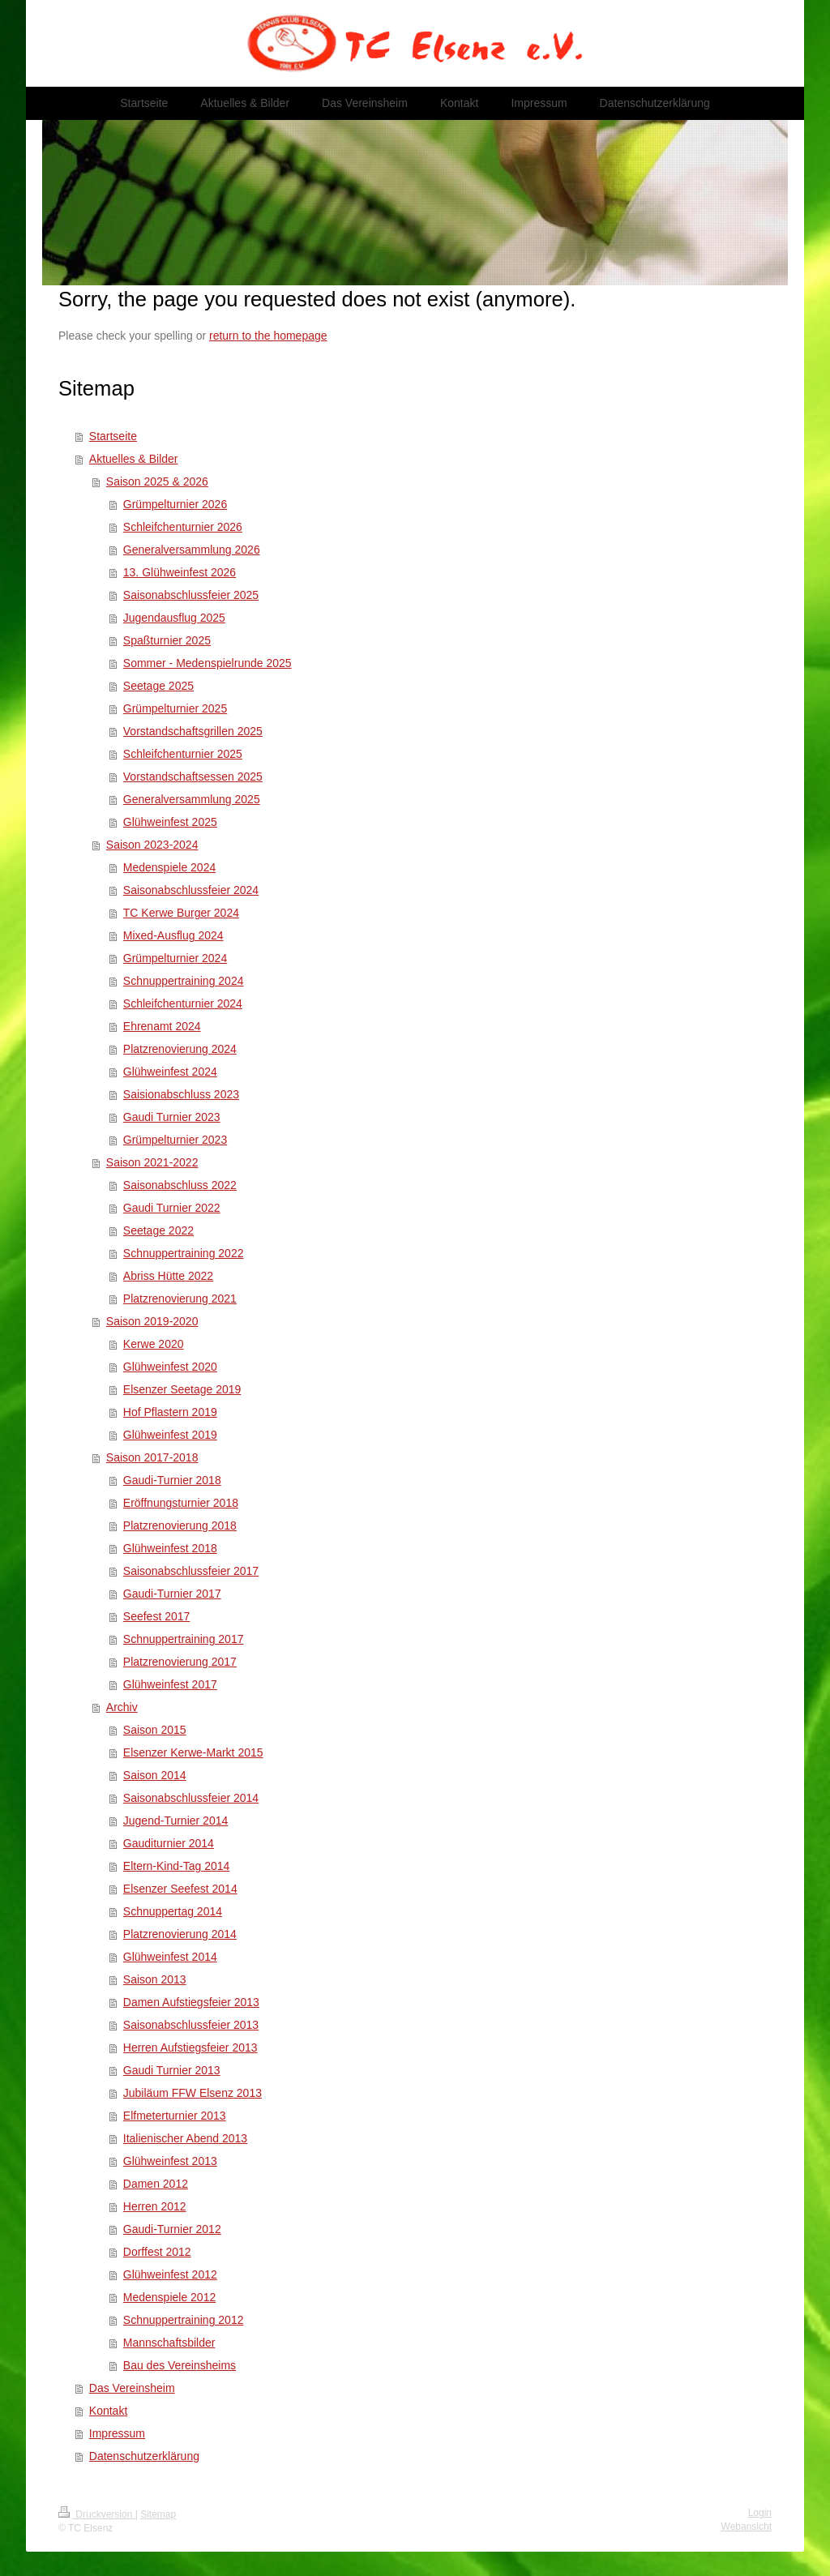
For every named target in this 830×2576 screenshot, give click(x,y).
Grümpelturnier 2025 (175, 708)
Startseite (113, 436)
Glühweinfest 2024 (170, 1071)
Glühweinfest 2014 (170, 1956)
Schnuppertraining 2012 (183, 2319)
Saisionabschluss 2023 (181, 1094)
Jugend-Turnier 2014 (175, 1820)
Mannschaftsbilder (169, 2342)
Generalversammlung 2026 (191, 549)
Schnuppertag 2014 (172, 1911)
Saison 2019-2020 (152, 1321)
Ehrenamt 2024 (162, 1026)
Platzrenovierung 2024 (180, 1048)
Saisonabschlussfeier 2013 (191, 2024)
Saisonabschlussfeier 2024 (191, 890)
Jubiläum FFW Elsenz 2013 (192, 2092)
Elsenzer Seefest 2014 (180, 1888)
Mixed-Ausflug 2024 (173, 935)
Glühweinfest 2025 (170, 821)
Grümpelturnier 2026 (175, 504)
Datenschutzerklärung (144, 2456)
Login (760, 2512)
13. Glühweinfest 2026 (179, 572)
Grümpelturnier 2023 (175, 1139)
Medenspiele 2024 (169, 867)
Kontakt (108, 2410)
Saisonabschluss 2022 (180, 1185)
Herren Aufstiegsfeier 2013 (190, 2047)
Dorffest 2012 (157, 2251)
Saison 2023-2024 (152, 844)
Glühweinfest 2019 (170, 1434)
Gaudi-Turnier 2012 (172, 2229)
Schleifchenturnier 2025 (182, 753)
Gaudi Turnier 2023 (171, 1116)
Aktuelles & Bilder (133, 458)
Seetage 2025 (158, 685)
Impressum (117, 2433)
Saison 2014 (154, 1775)
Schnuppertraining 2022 (183, 1253)
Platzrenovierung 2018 (180, 1525)
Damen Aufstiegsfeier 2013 (191, 2002)
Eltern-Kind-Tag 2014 (176, 1865)
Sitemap (158, 2514)
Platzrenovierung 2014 (180, 1934)
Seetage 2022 (158, 1230)
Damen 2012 (155, 2183)
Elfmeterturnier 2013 (174, 2115)
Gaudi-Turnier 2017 (172, 1593)
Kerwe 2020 (153, 1343)
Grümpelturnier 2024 (175, 958)
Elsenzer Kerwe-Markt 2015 (193, 1752)
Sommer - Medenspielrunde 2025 (207, 663)
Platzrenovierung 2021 (180, 1298)
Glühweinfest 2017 (170, 1684)
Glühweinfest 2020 (170, 1366)
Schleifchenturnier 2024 (182, 1003)
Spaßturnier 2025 (167, 640)
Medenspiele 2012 (169, 2297)
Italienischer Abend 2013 (185, 2138)
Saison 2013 (154, 1979)
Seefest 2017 (156, 1616)
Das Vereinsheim (132, 2387)
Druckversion (96, 2514)
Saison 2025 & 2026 (157, 481)
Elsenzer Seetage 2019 (182, 1389)
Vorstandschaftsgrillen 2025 (193, 731)
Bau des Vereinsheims (179, 2365)
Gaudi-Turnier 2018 (172, 1480)
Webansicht (746, 2526)
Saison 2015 (154, 1729)
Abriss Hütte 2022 (168, 1275)
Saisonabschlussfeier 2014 (191, 1797)
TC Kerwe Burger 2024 (181, 912)
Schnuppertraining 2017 (183, 1638)
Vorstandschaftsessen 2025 (193, 776)
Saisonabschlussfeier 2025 (191, 594)
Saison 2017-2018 (152, 1457)
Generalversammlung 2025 (191, 799)
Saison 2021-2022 (152, 1162)
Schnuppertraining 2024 (183, 980)
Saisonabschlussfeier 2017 (191, 1570)
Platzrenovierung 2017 (180, 1661)
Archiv (122, 1707)
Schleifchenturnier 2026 (182, 526)
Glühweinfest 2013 (170, 2161)
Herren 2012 (154, 2206)
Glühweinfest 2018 (170, 1548)
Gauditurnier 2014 (168, 1843)
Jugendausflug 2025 (174, 617)
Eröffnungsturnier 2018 (180, 1502)
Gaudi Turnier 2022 (171, 1207)
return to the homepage (268, 335)
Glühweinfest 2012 (170, 2274)
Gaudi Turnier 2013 (171, 2070)
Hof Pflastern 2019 (170, 1412)
